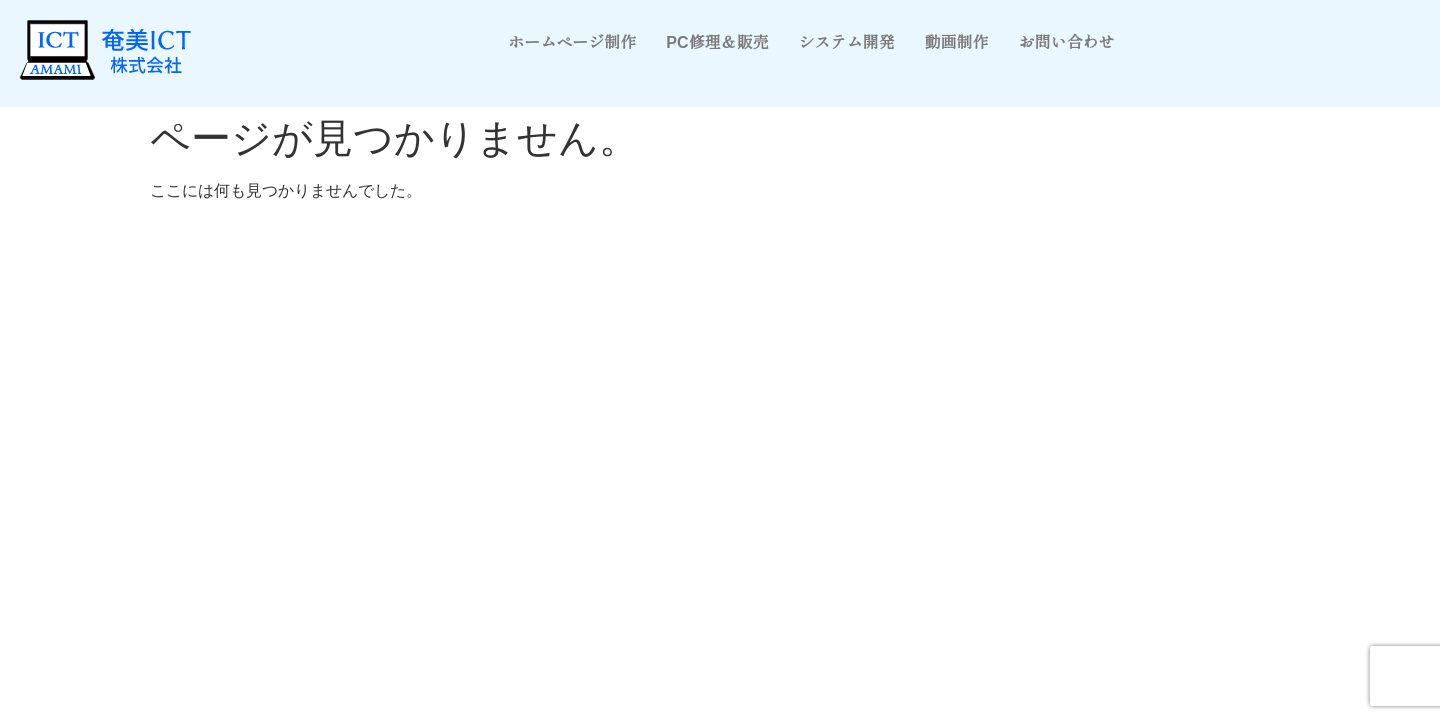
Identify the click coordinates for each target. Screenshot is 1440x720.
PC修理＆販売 (717, 42)
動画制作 (957, 42)
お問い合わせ (1067, 42)
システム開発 (847, 42)
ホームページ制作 (572, 42)
